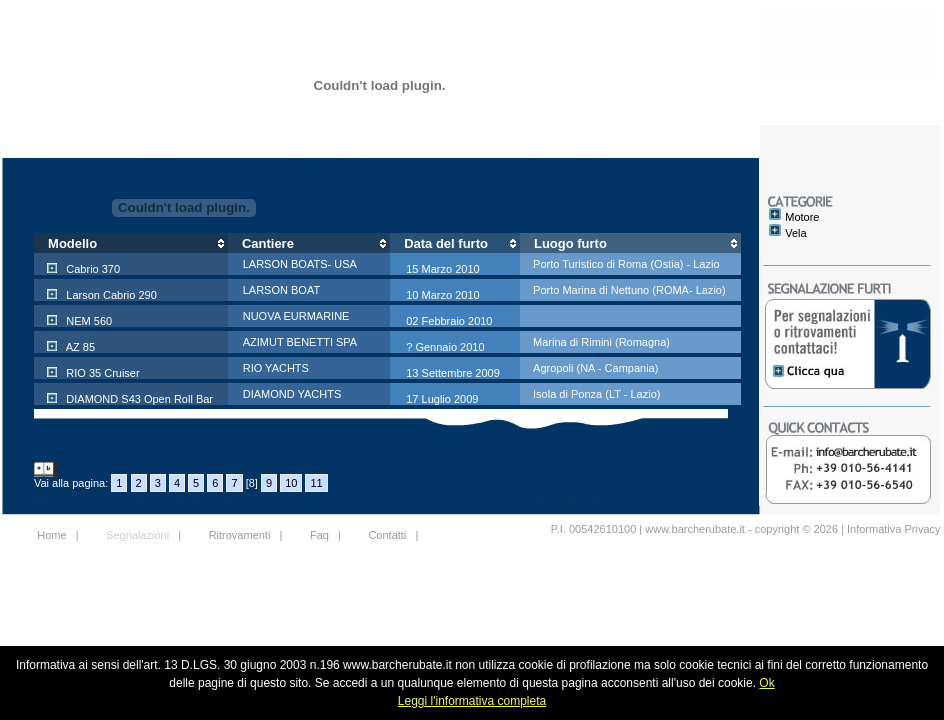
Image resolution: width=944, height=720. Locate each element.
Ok (766, 683)
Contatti (387, 535)
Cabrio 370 (91, 269)
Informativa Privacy (894, 529)
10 (291, 483)
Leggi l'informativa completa (472, 701)
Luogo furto (570, 243)
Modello (72, 243)
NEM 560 (87, 321)
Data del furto (446, 243)
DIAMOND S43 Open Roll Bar (138, 399)
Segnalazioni (137, 535)
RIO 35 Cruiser (101, 373)
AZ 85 (79, 347)
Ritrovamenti (240, 535)
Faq (319, 535)
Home (51, 535)
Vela (795, 233)
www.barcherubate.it (695, 529)
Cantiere (268, 243)
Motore (802, 217)
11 (316, 483)
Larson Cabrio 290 (110, 295)
